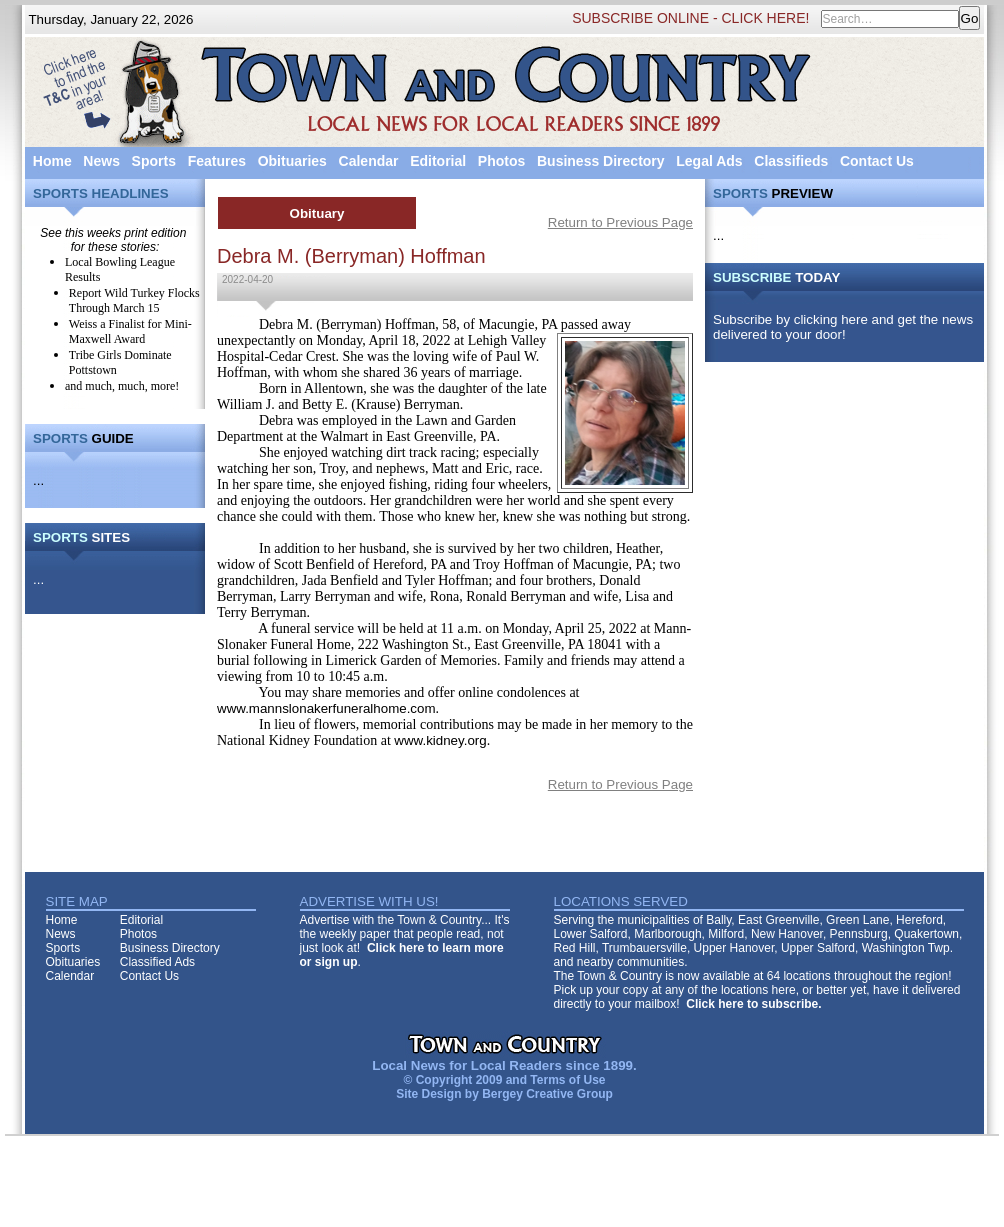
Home (52, 161)
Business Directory (601, 161)
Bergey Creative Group (547, 1094)
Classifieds (791, 161)
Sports (154, 161)
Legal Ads (709, 161)
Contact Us (877, 161)
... (38, 480)
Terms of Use (567, 1080)
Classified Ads (157, 962)
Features (217, 161)
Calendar (369, 161)
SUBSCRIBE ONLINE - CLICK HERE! (690, 18)
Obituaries (292, 161)
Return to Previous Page (620, 222)
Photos (501, 161)
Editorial (438, 161)
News (101, 161)
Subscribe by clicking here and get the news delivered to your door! (843, 327)
